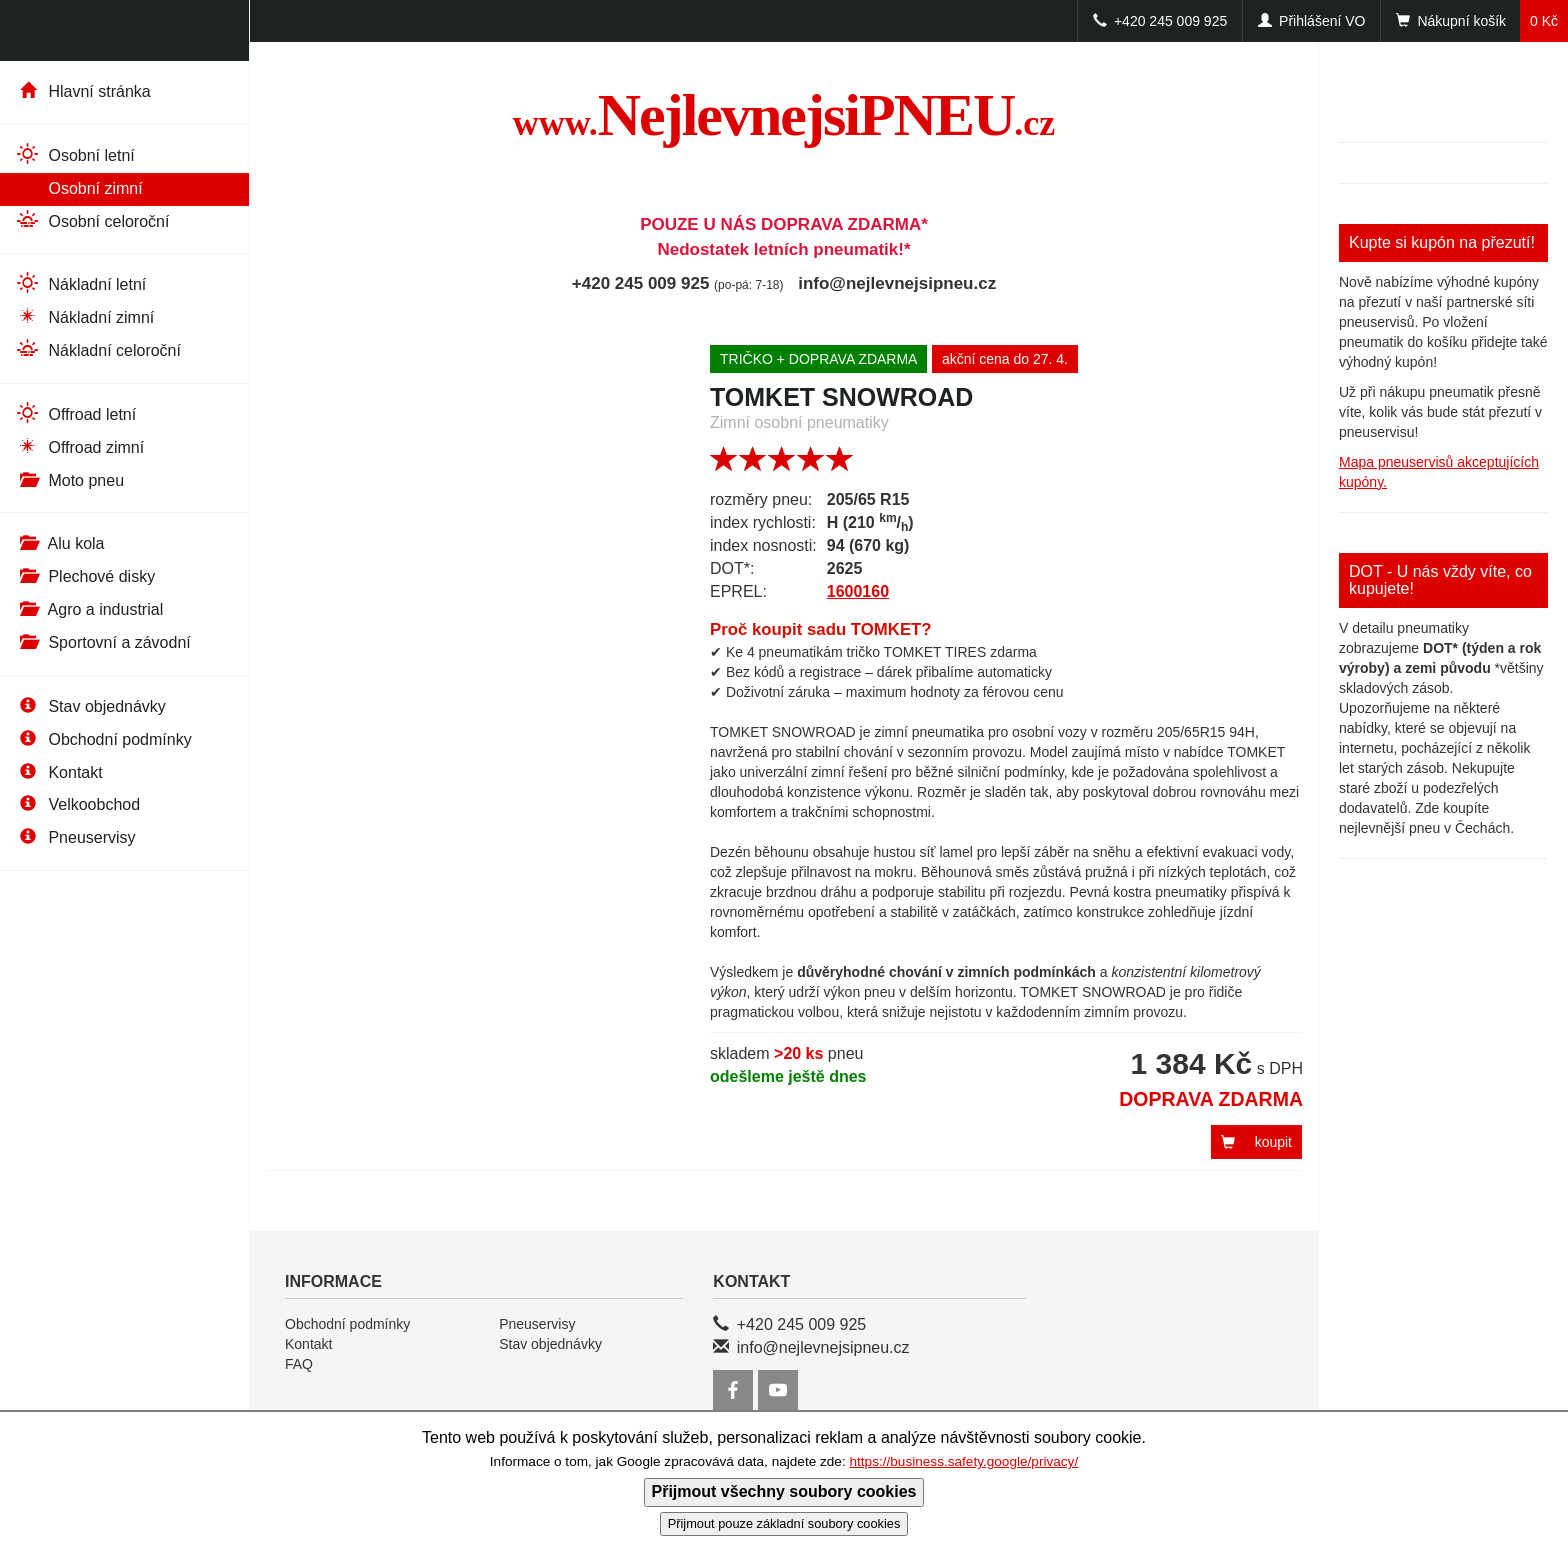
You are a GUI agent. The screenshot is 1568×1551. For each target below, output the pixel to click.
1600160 (858, 591)
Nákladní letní (80, 283)
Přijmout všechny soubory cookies (784, 1491)
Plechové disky (85, 576)
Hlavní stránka (83, 91)
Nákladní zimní (84, 316)
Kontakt (59, 772)
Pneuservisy (75, 837)
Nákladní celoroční (98, 349)
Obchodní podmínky (103, 739)
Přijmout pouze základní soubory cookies (784, 1523)
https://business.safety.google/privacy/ (963, 1461)
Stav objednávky (90, 706)
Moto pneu (69, 480)
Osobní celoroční (92, 220)
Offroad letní (75, 413)
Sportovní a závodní (103, 642)
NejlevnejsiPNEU (784, 115)
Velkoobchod (77, 804)
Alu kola (59, 543)
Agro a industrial (89, 609)
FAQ (299, 1364)
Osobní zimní (79, 187)
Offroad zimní (79, 446)
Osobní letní (75, 154)
